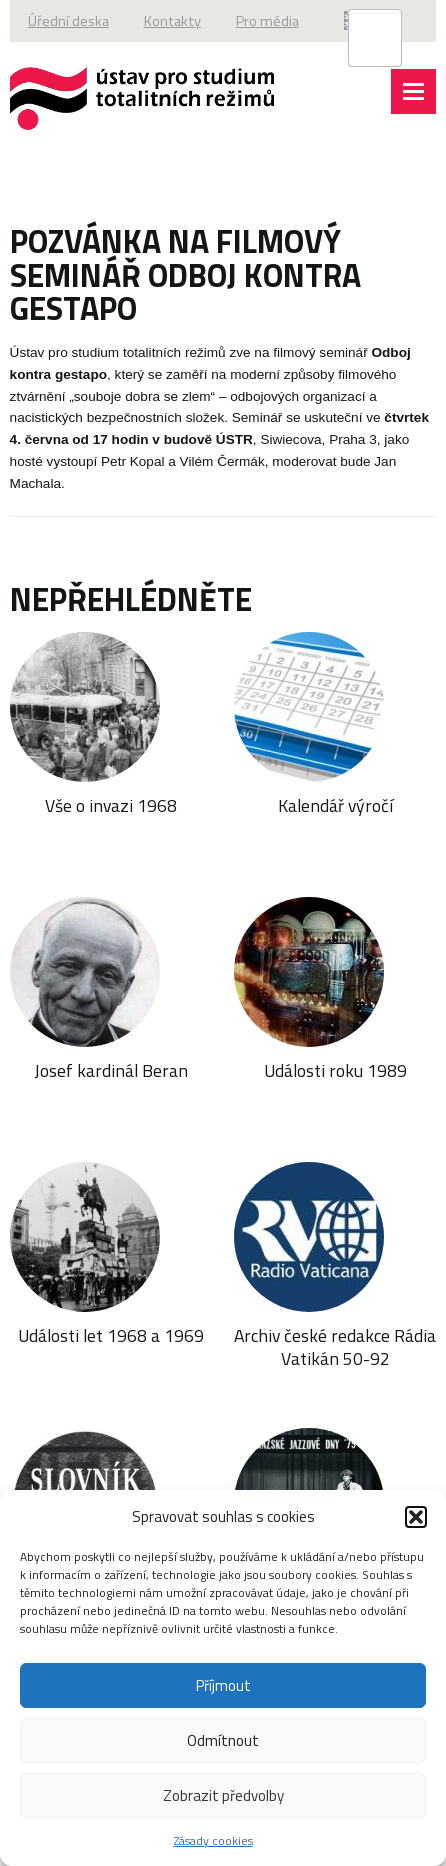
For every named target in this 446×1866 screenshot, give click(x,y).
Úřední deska (68, 21)
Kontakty (172, 21)
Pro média (267, 21)
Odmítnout (223, 1740)
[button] (416, 1517)
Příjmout (223, 1685)
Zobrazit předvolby (223, 1795)
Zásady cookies (213, 1840)
